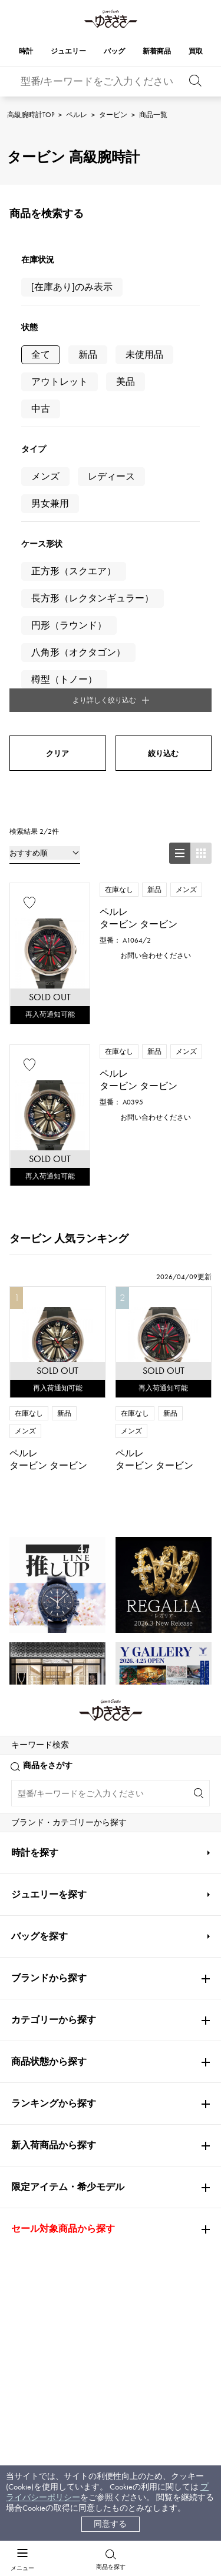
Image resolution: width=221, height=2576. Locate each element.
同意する (110, 2524)
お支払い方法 (52, 2215)
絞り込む (163, 492)
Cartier (29, 1601)
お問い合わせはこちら (111, 2049)
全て (40, 354)
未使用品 (144, 354)
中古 (40, 408)
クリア (57, 492)
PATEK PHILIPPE (46, 1671)
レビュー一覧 (52, 2282)
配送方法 (44, 2237)
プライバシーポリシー (151, 2300)
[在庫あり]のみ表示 (72, 286)
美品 (125, 381)
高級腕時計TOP (30, 115)
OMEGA (28, 1636)
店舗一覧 (126, 2237)
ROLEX (29, 1567)
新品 (87, 354)
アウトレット (59, 381)
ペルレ (76, 115)
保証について (52, 2260)
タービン (113, 115)
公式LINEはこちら (111, 1915)
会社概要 (126, 2215)
